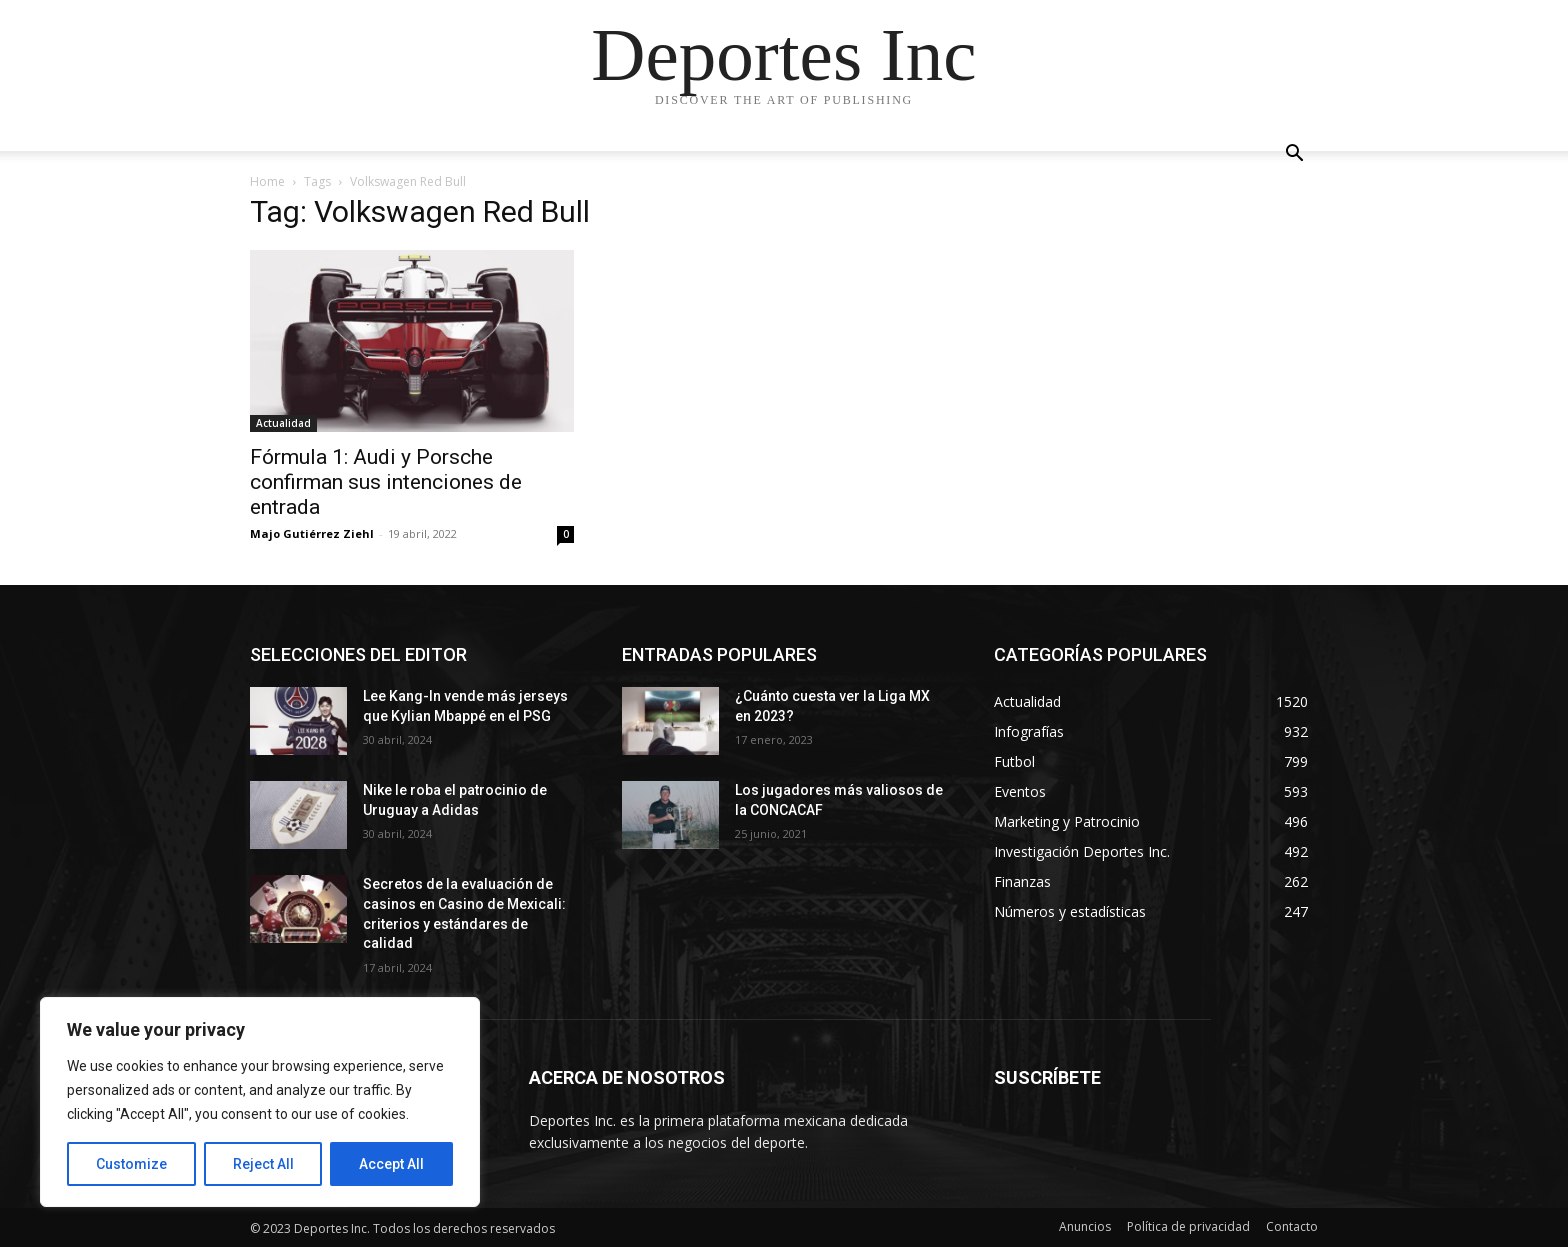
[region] (260, 1102)
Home (267, 181)
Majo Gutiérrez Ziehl (312, 533)
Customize (131, 1164)
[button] (1294, 155)
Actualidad (283, 423)
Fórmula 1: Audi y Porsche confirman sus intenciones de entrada (386, 482)
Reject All (263, 1164)
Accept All (391, 1164)
